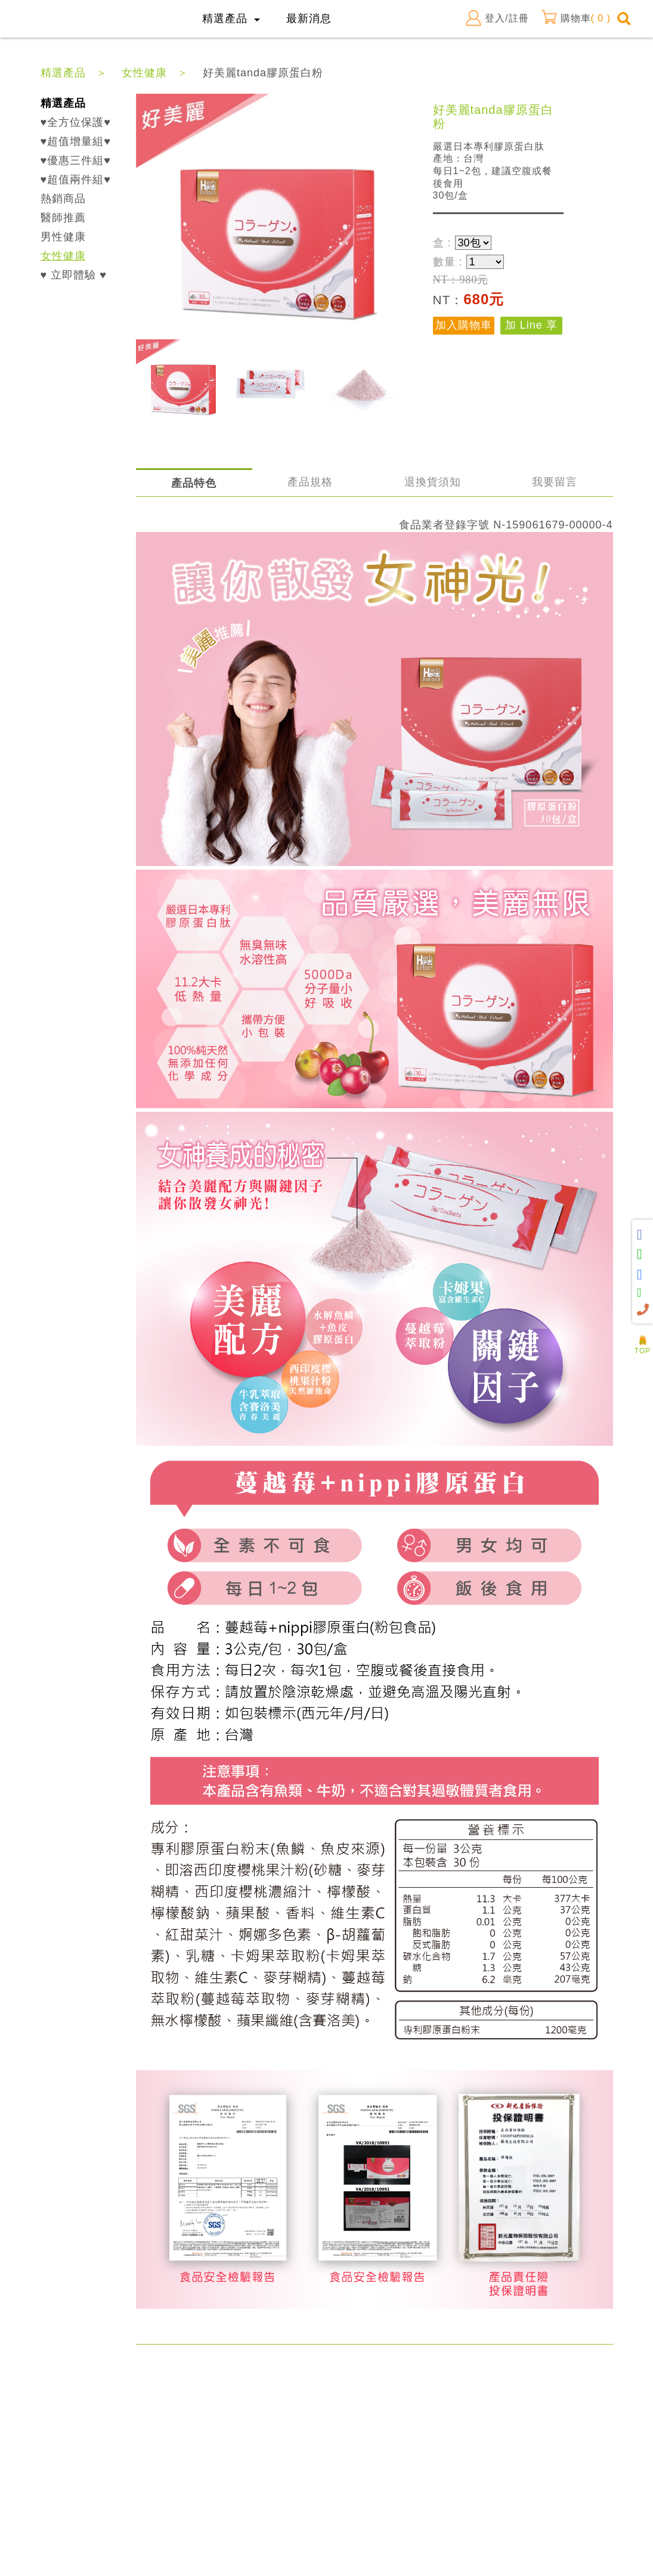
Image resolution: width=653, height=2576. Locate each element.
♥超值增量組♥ (76, 141)
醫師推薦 (63, 218)
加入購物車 (463, 325)
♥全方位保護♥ (76, 122)
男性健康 (63, 237)
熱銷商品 (63, 199)
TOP (643, 1347)
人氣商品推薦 (643, 1331)
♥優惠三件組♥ (76, 160)
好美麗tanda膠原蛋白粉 (263, 73)
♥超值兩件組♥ (76, 179)
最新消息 (309, 18)
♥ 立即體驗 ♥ (74, 275)
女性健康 (144, 73)
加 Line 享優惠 (531, 327)
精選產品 (63, 73)
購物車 (576, 18)
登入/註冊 (496, 18)
